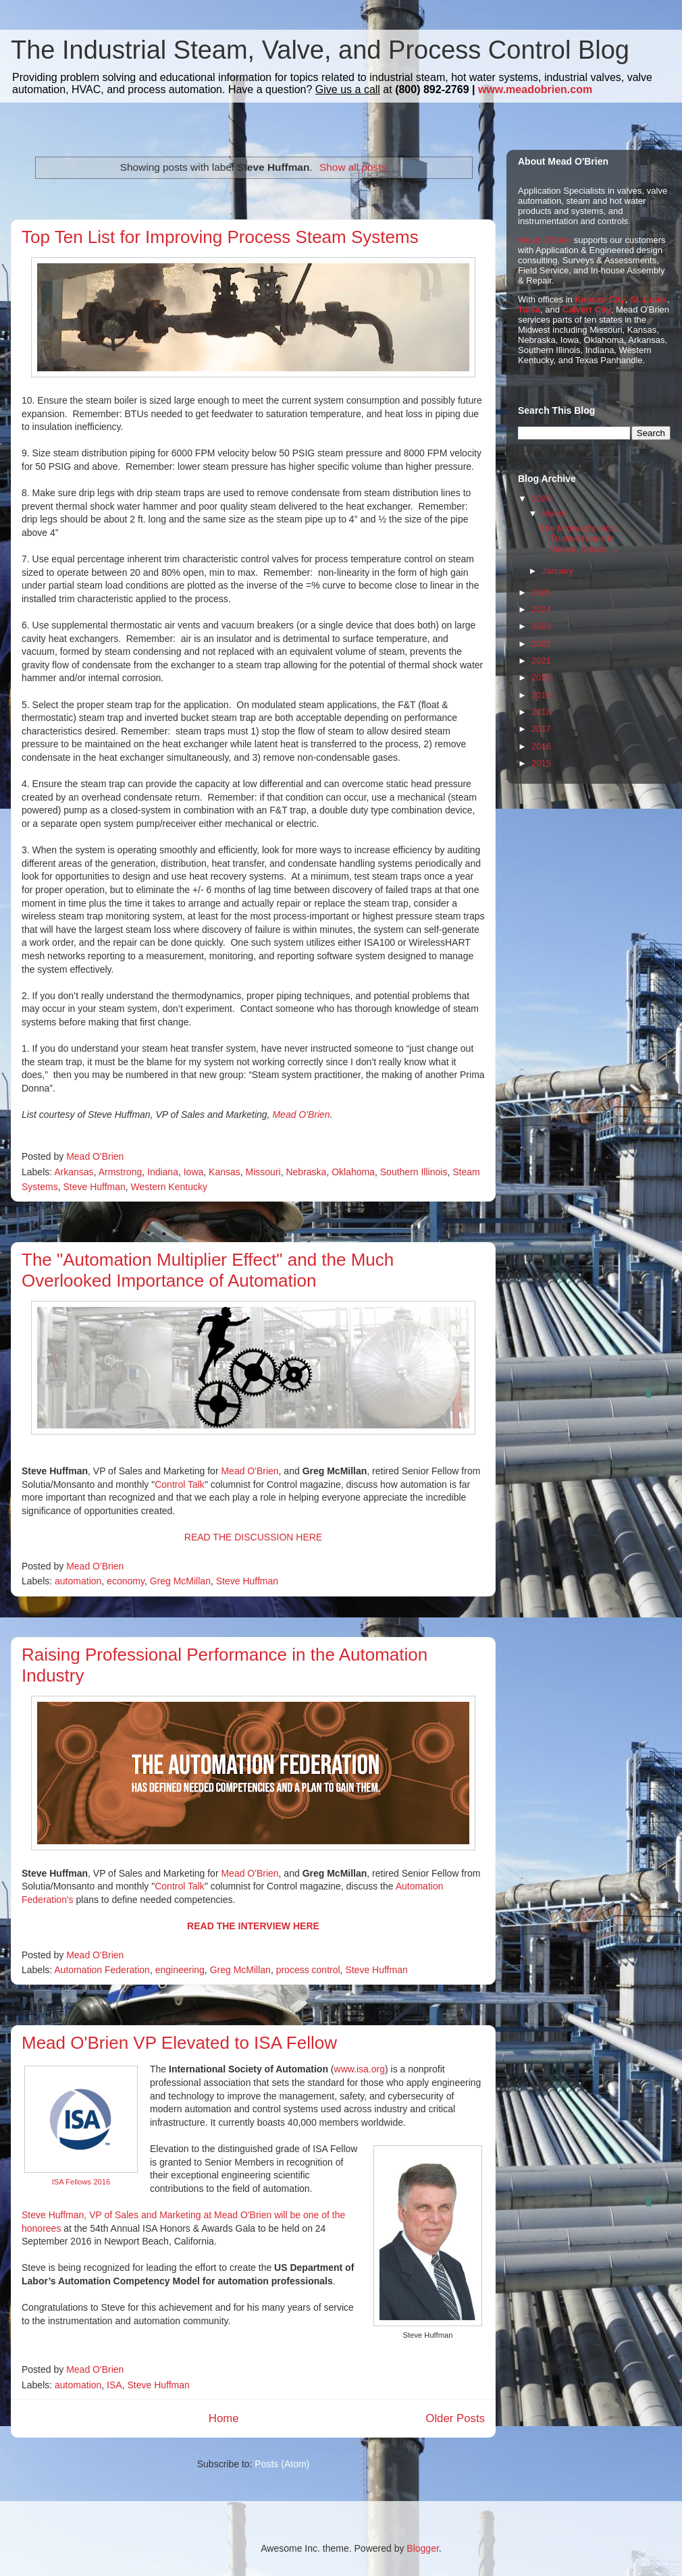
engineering (180, 1969)
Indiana (162, 1171)
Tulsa (529, 309)
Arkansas (73, 1171)
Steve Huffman (94, 1186)
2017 (541, 729)
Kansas (224, 1171)
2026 (541, 498)
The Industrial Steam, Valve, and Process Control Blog (320, 50)
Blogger (422, 2548)
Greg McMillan (180, 1581)
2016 (541, 746)
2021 (541, 660)
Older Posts (455, 2418)
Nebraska (306, 1171)
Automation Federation (102, 1969)
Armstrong (120, 1171)
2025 (541, 592)
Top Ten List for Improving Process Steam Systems (220, 237)
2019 (541, 695)
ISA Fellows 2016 (81, 2182)
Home (224, 2418)
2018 (541, 712)
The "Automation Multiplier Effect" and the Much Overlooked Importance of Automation (208, 1270)
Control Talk (180, 1484)
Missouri (263, 1171)
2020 (541, 677)
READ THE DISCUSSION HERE (253, 1537)
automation (78, 1581)
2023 (541, 626)
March (554, 513)
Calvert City (586, 309)
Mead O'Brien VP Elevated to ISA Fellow (179, 2043)
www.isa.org (359, 2069)
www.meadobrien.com (535, 89)
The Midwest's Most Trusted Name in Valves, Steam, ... (579, 538)
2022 (541, 644)
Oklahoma (353, 1171)
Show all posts (352, 167)
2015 (541, 763)
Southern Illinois (414, 1171)
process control (308, 1969)
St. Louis (648, 299)
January (557, 571)
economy (126, 1581)
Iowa (194, 1171)
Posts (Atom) (282, 2464)
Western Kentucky (169, 1186)
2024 (541, 609)
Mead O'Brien (301, 1114)
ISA (114, 2385)
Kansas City (600, 299)
